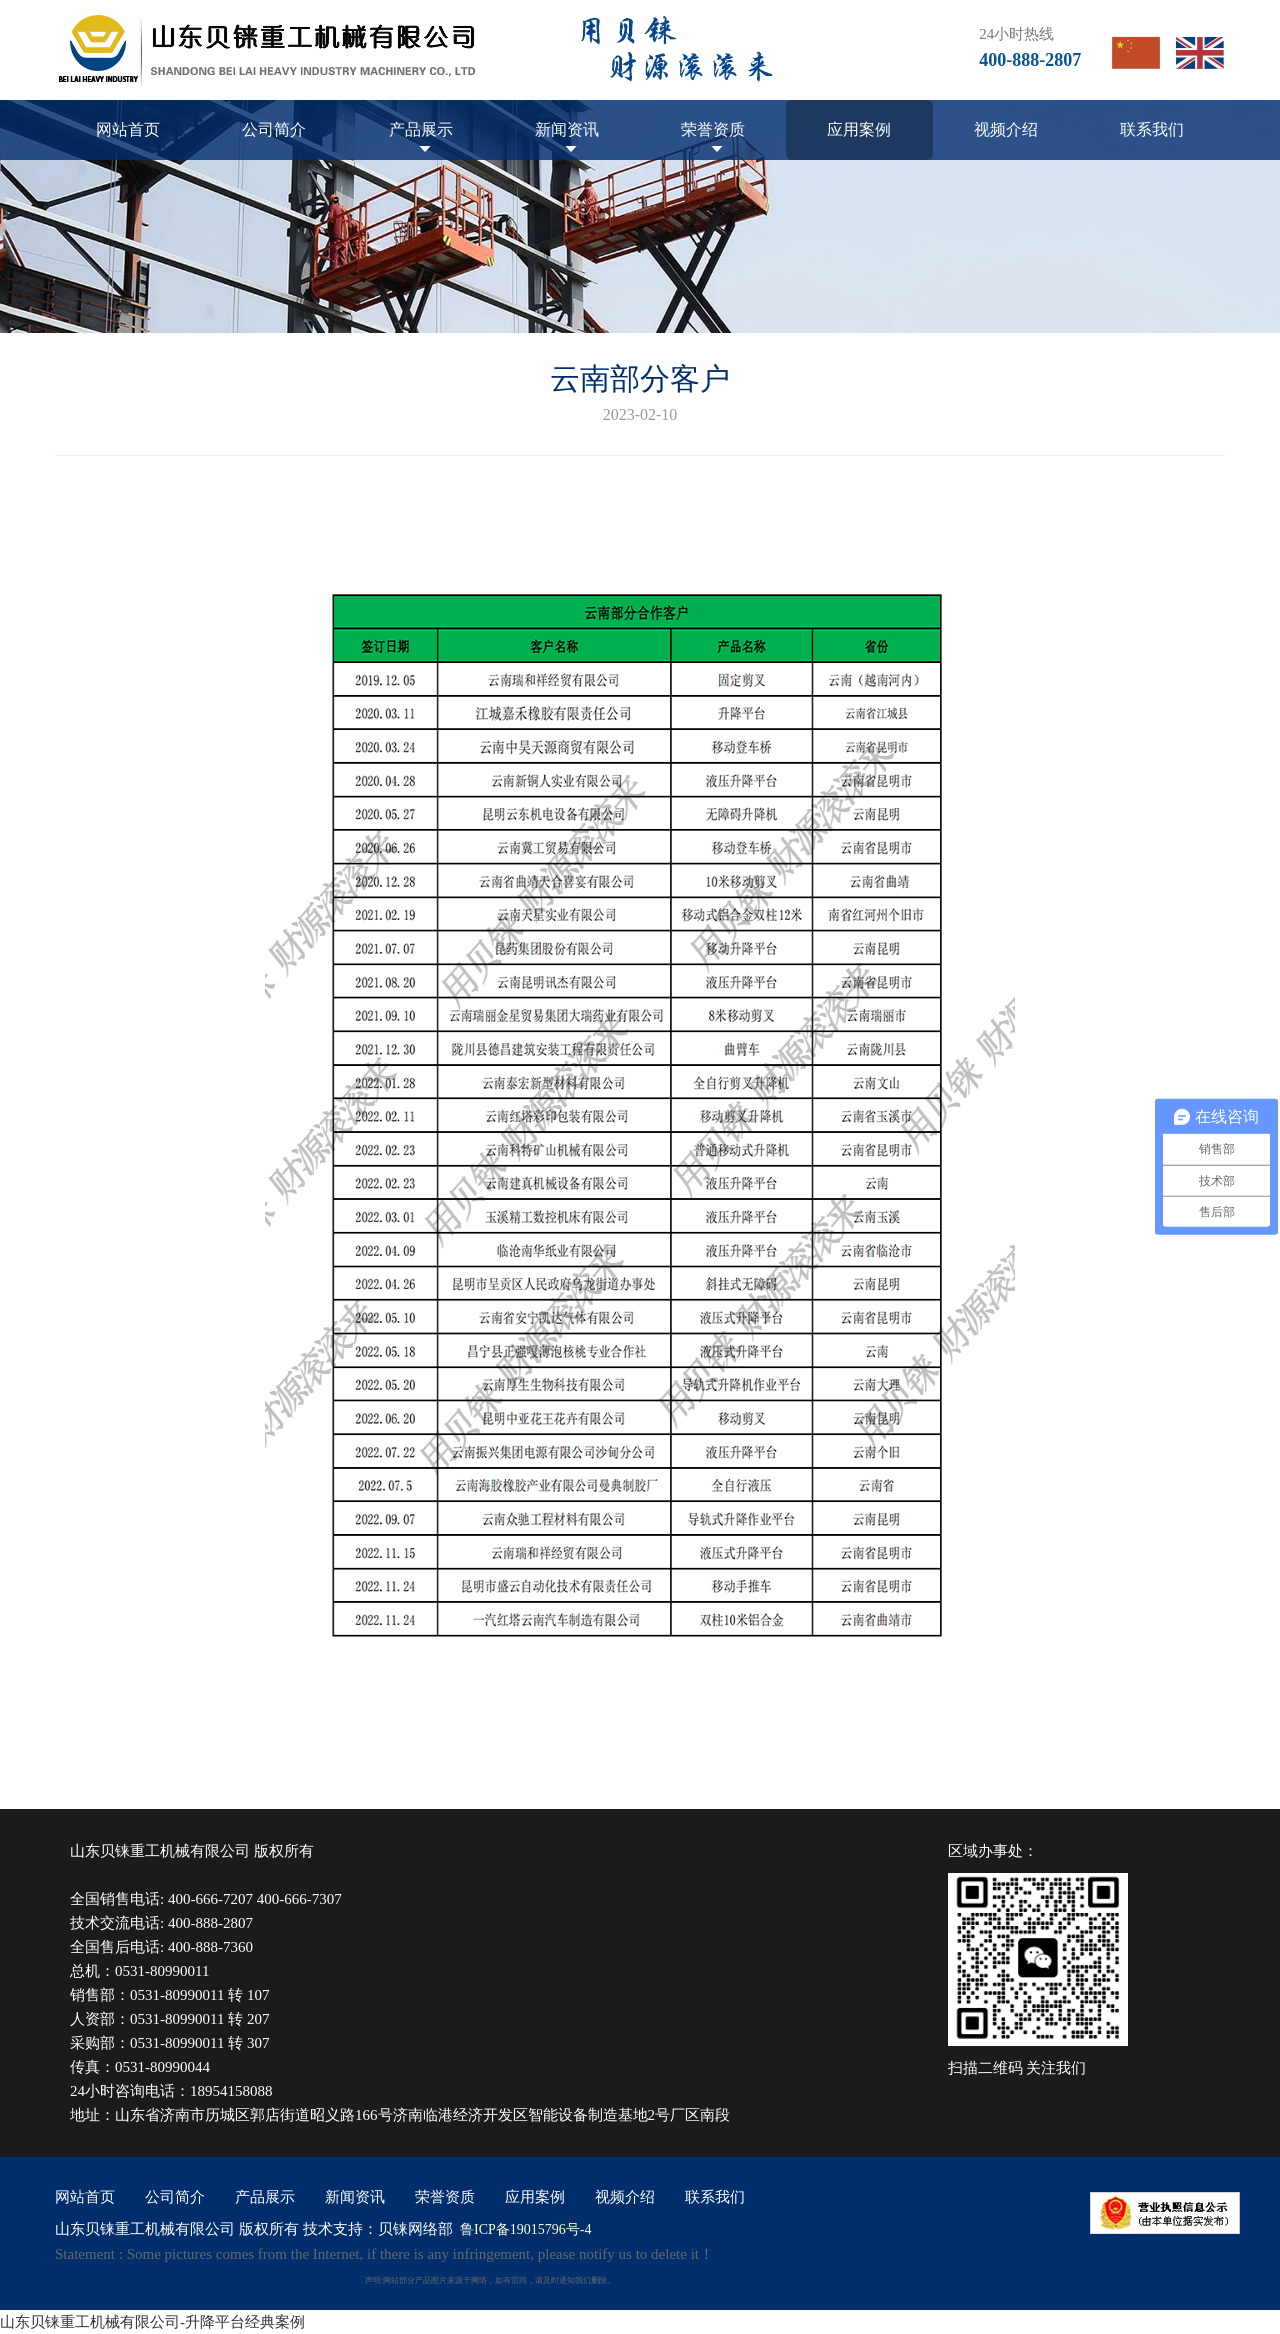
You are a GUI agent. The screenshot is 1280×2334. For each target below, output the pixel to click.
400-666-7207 (210, 1899)
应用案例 (859, 129)
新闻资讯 (567, 129)
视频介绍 (1006, 129)
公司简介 (274, 129)
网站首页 (128, 129)
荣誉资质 (713, 129)
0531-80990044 (162, 2067)
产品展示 (421, 129)
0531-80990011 (162, 1971)
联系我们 (1152, 129)
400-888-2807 (210, 1923)
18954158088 (231, 2091)
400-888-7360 (210, 1947)
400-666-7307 (299, 1899)
